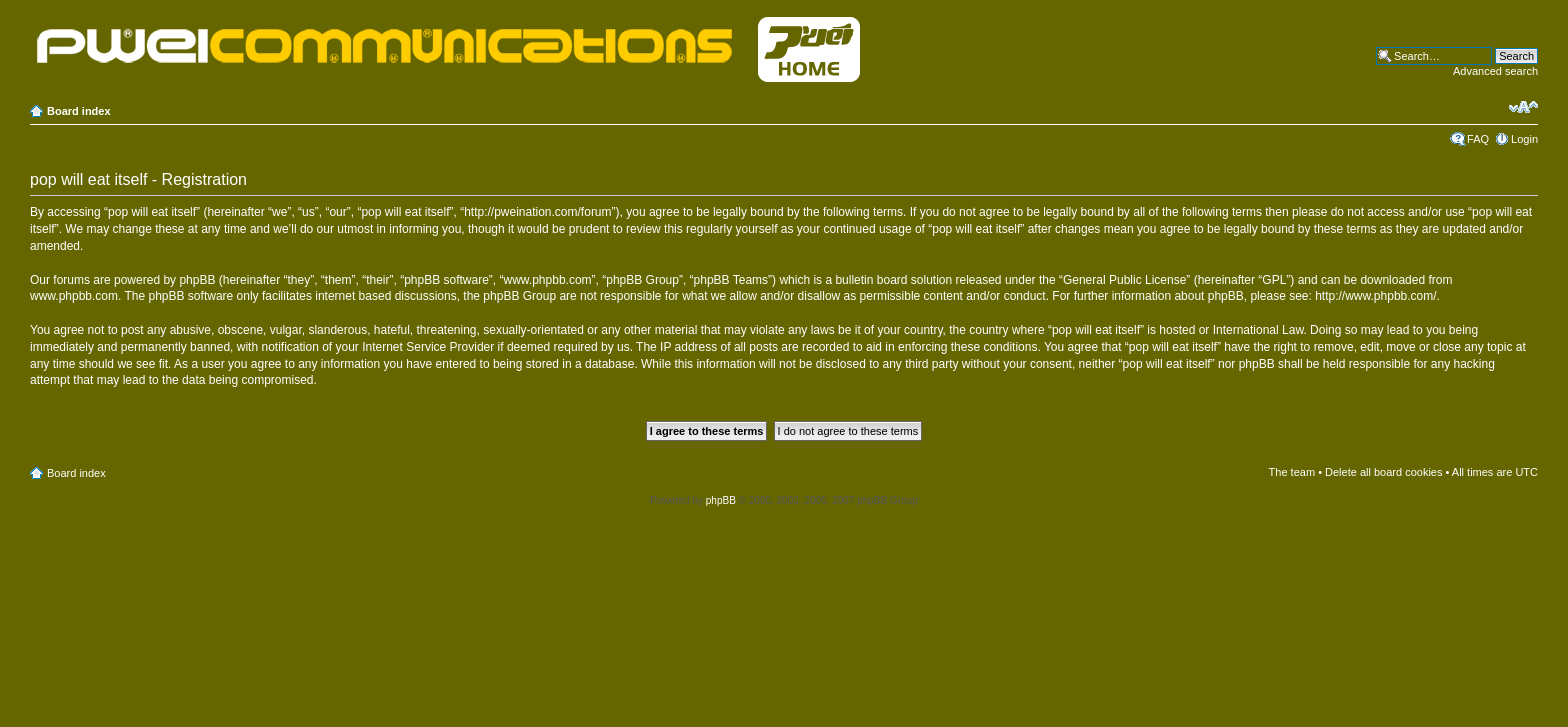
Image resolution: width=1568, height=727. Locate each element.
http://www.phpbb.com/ (1375, 296)
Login (1524, 139)
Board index (79, 111)
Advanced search (1495, 71)
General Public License (1124, 280)
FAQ (1478, 139)
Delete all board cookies (1383, 472)
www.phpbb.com (74, 296)
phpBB (721, 500)
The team (1292, 472)
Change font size (1523, 107)
